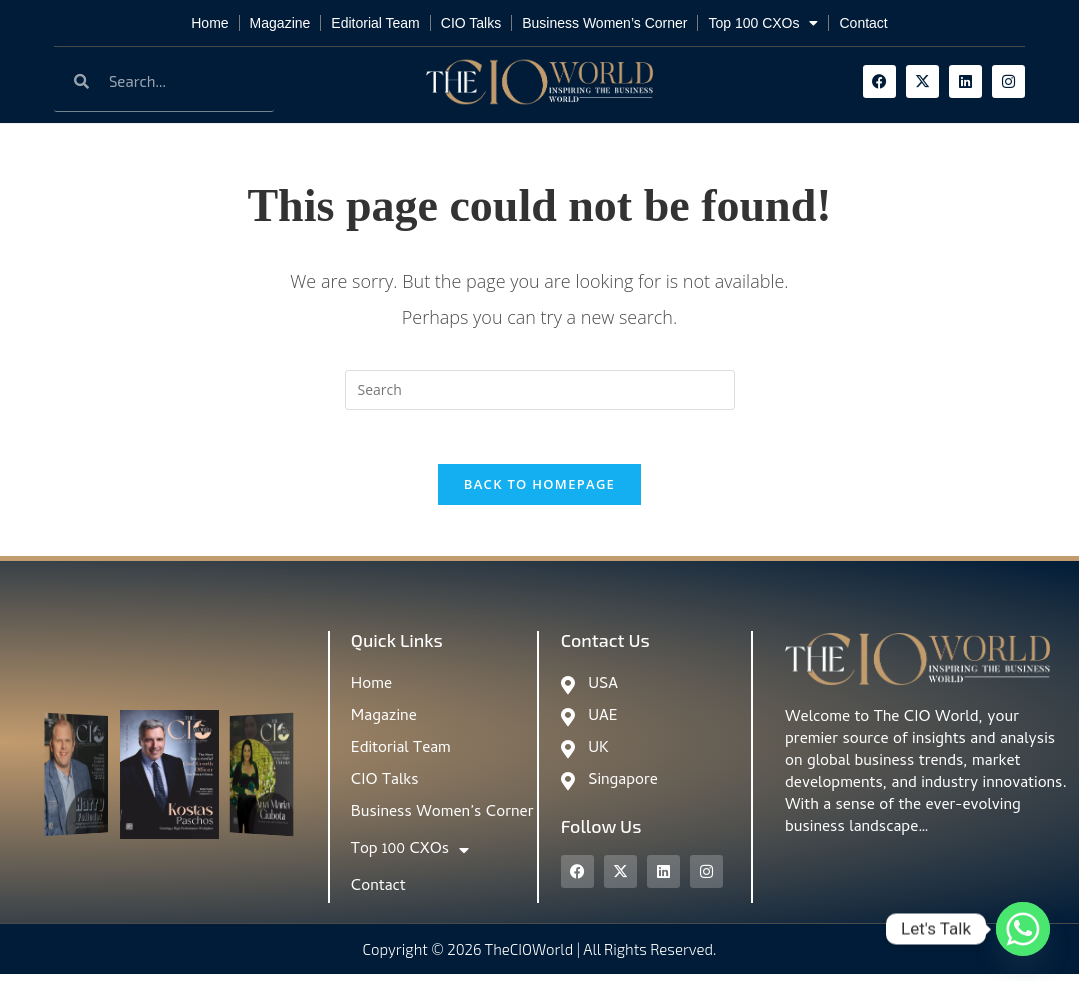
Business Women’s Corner (604, 23)
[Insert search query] (540, 390)
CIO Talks (471, 23)
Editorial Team (375, 23)
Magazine (280, 23)
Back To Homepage (539, 491)
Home (209, 23)
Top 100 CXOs (763, 23)
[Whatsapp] (1023, 929)
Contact (863, 23)
